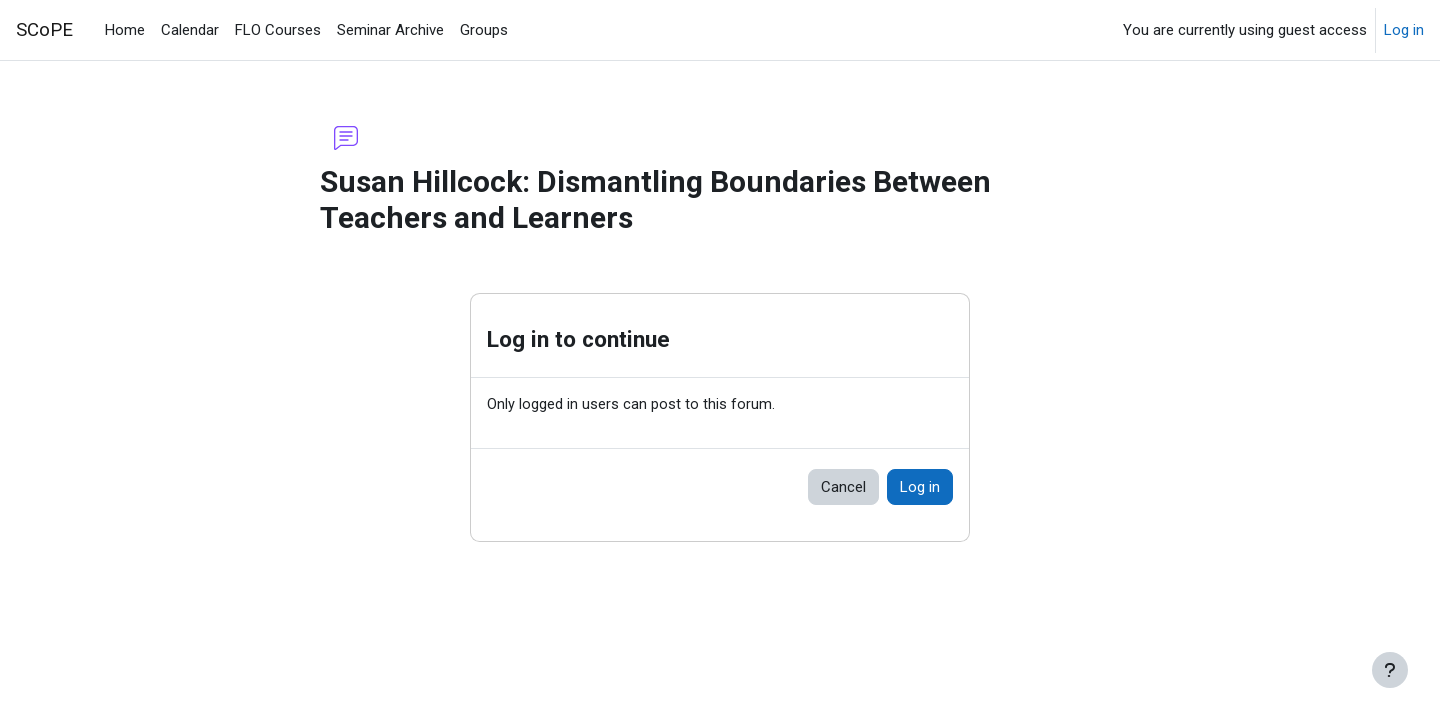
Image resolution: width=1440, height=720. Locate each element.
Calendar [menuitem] (190, 30)
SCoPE (44, 30)
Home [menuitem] (125, 30)
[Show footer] (1390, 670)
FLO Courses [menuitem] (278, 30)
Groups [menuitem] (484, 30)
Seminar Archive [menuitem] (390, 30)
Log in (1404, 30)
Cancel (843, 488)
